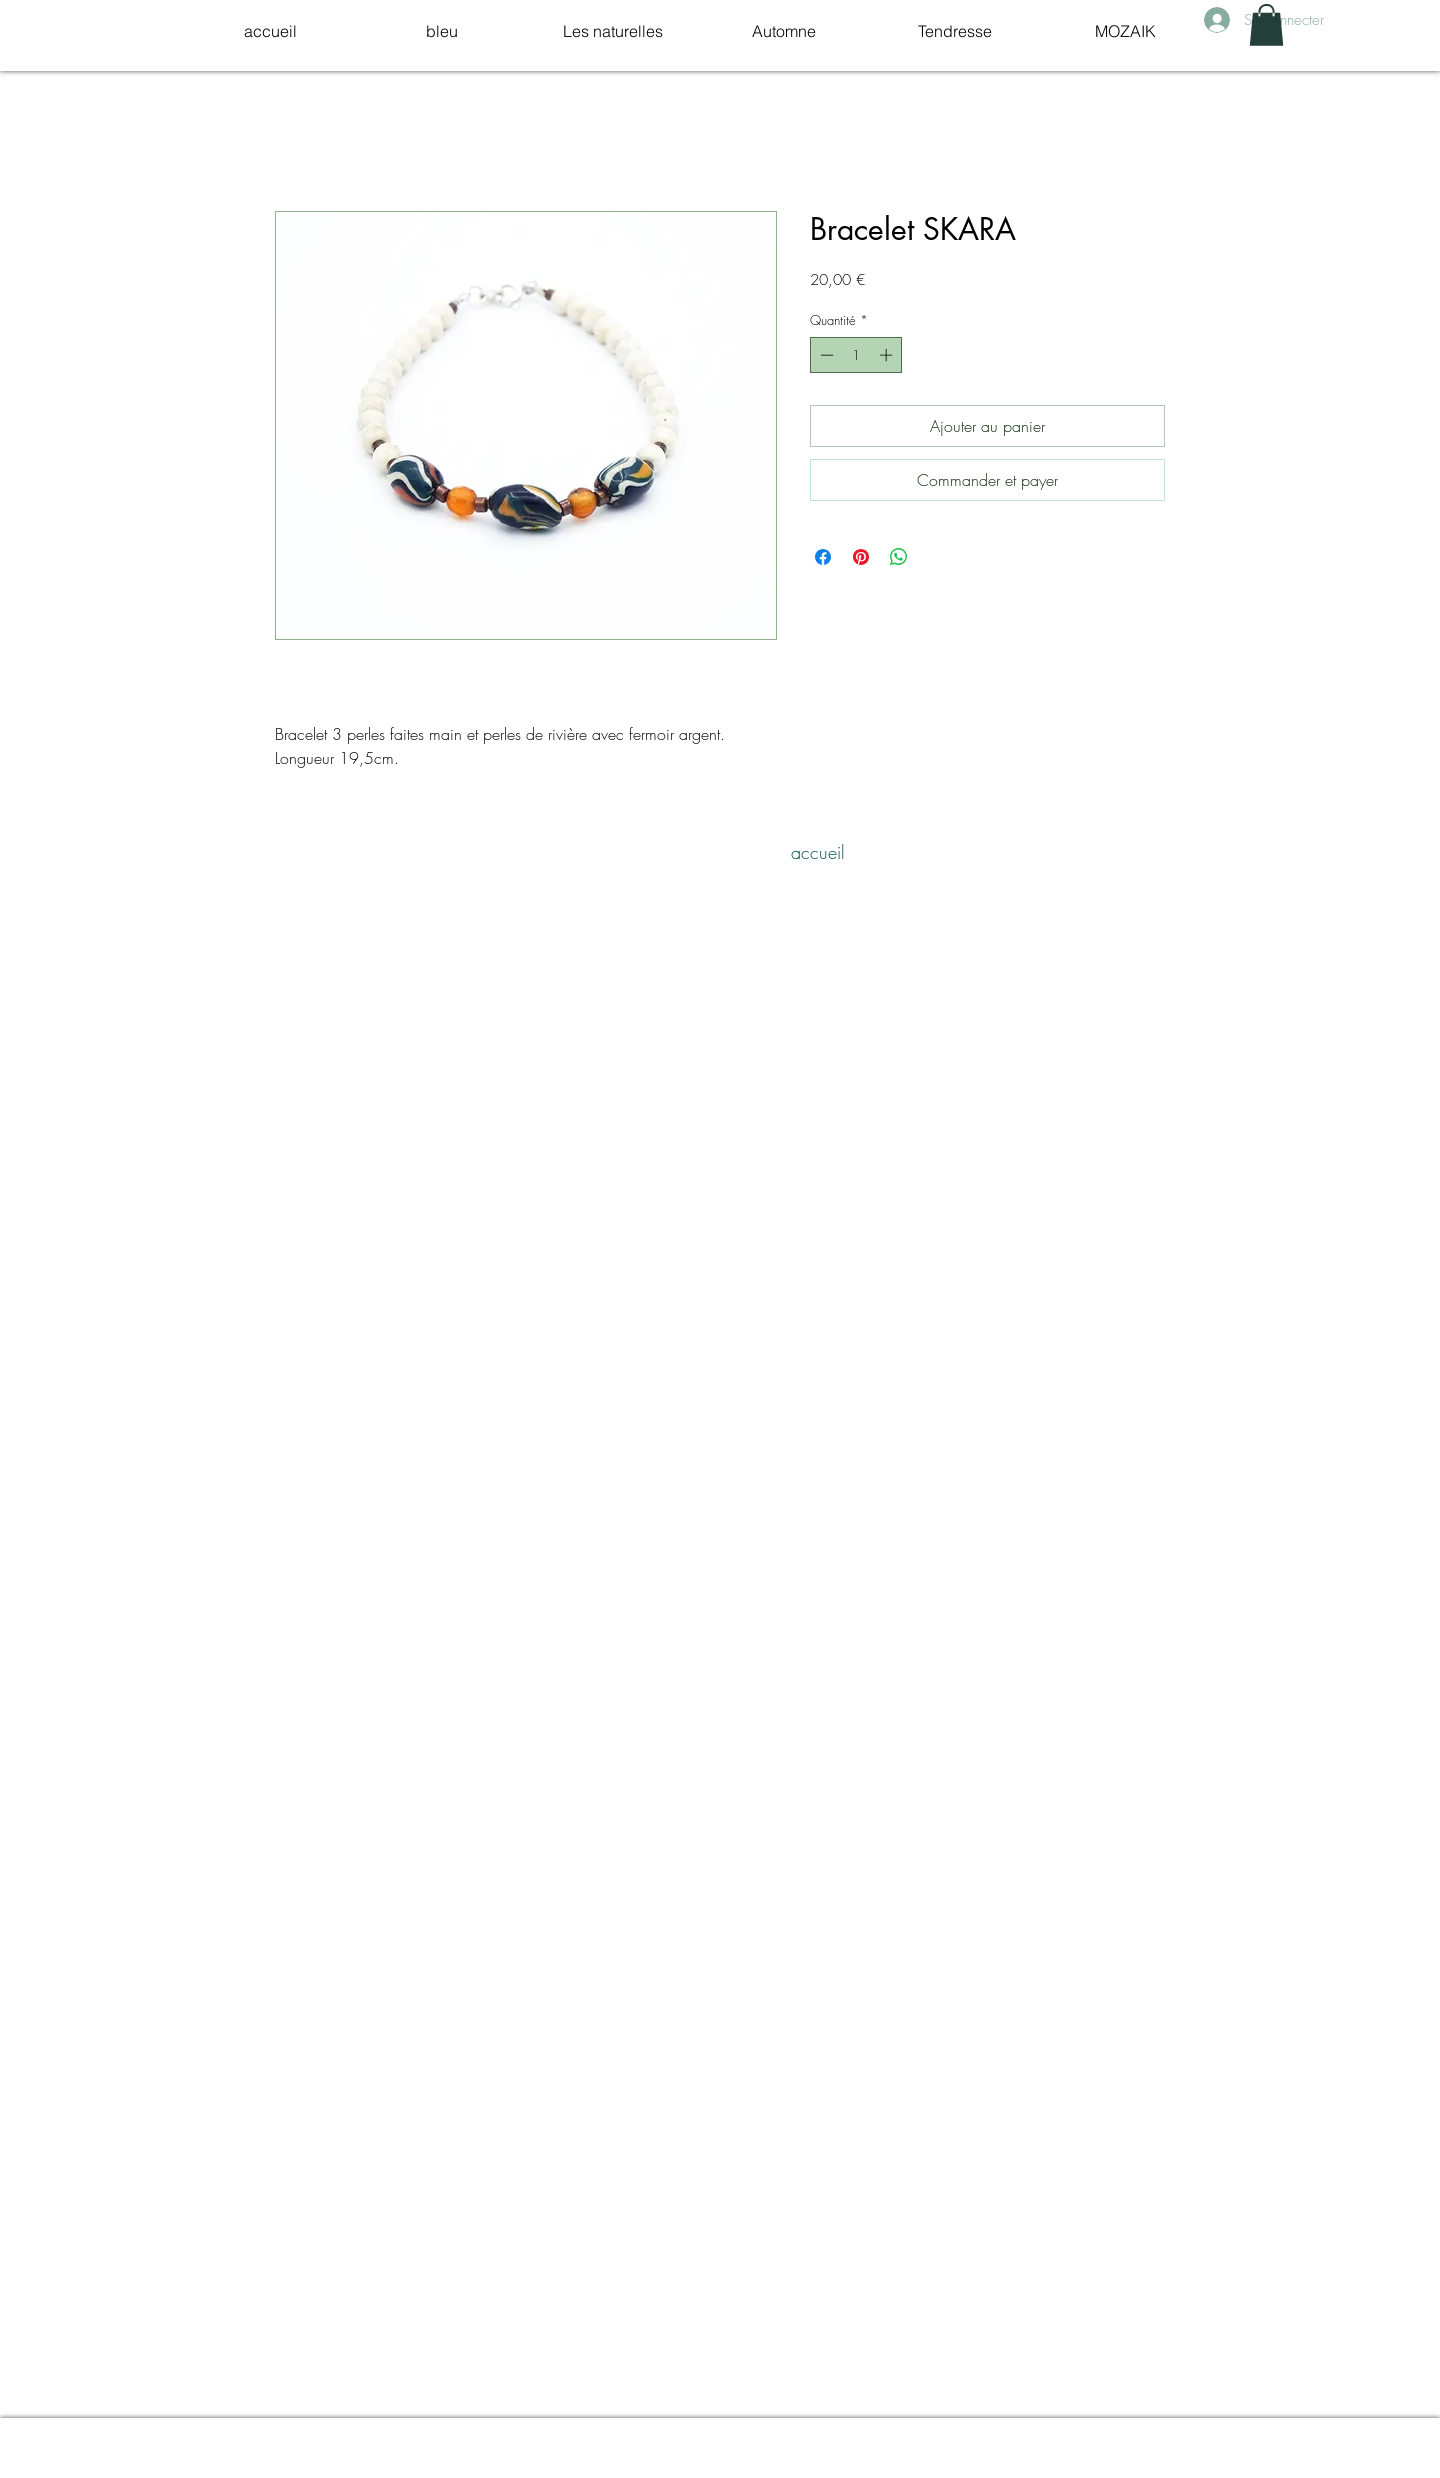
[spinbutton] (856, 355)
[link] (1266, 25)
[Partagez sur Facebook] (823, 557)
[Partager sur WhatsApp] (899, 557)
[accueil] (818, 852)
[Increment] (888, 355)
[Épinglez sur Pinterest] (861, 557)
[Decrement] (825, 355)
